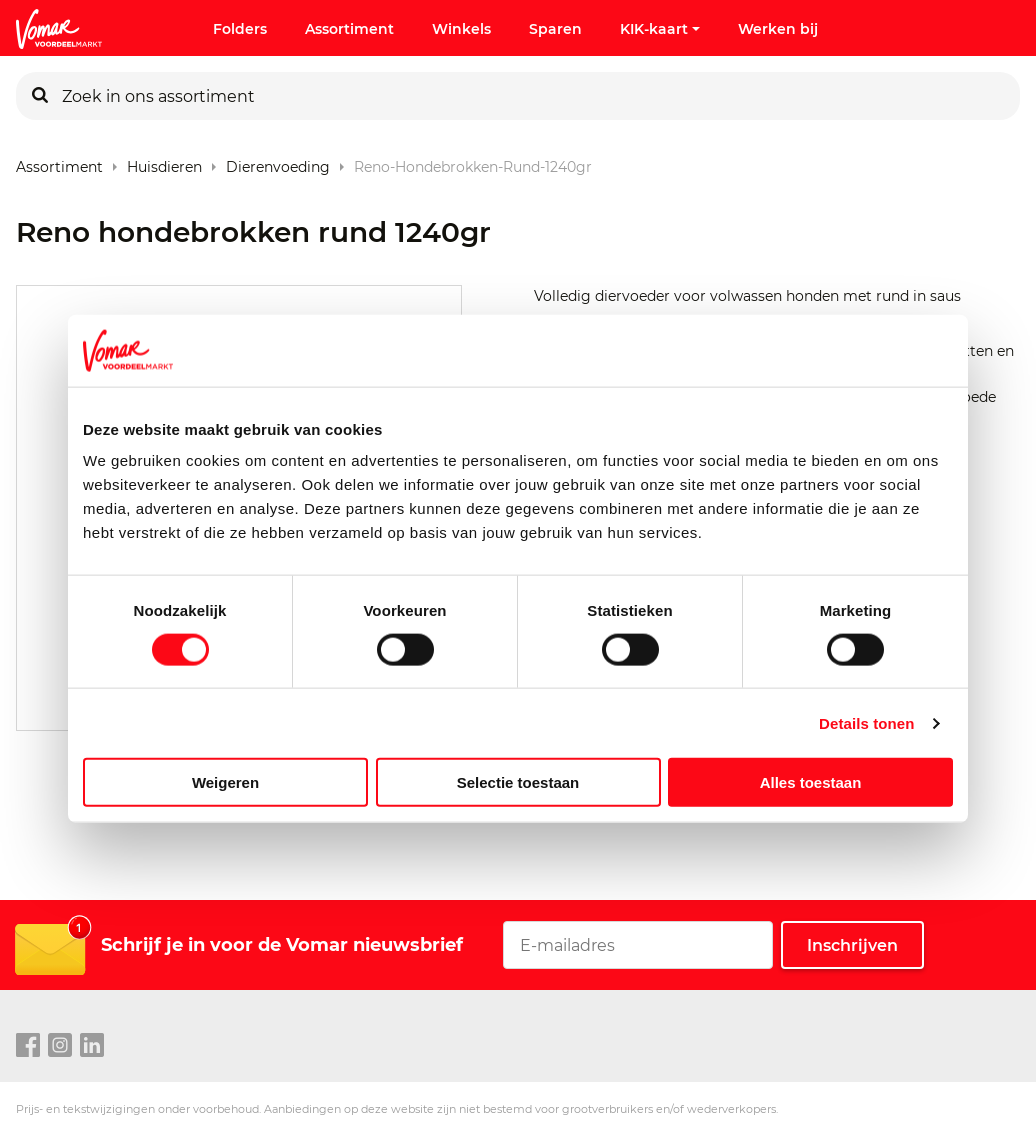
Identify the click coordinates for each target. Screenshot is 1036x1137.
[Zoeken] (40, 96)
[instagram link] (60, 1046)
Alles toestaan (811, 782)
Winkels (461, 29)
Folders (240, 29)
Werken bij (778, 29)
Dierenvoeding (278, 162)
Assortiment (349, 29)
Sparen (555, 29)
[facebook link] (28, 1046)
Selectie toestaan (518, 782)
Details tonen (866, 722)
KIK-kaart (660, 29)
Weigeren (225, 782)
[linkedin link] (92, 1046)
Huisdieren (164, 162)
